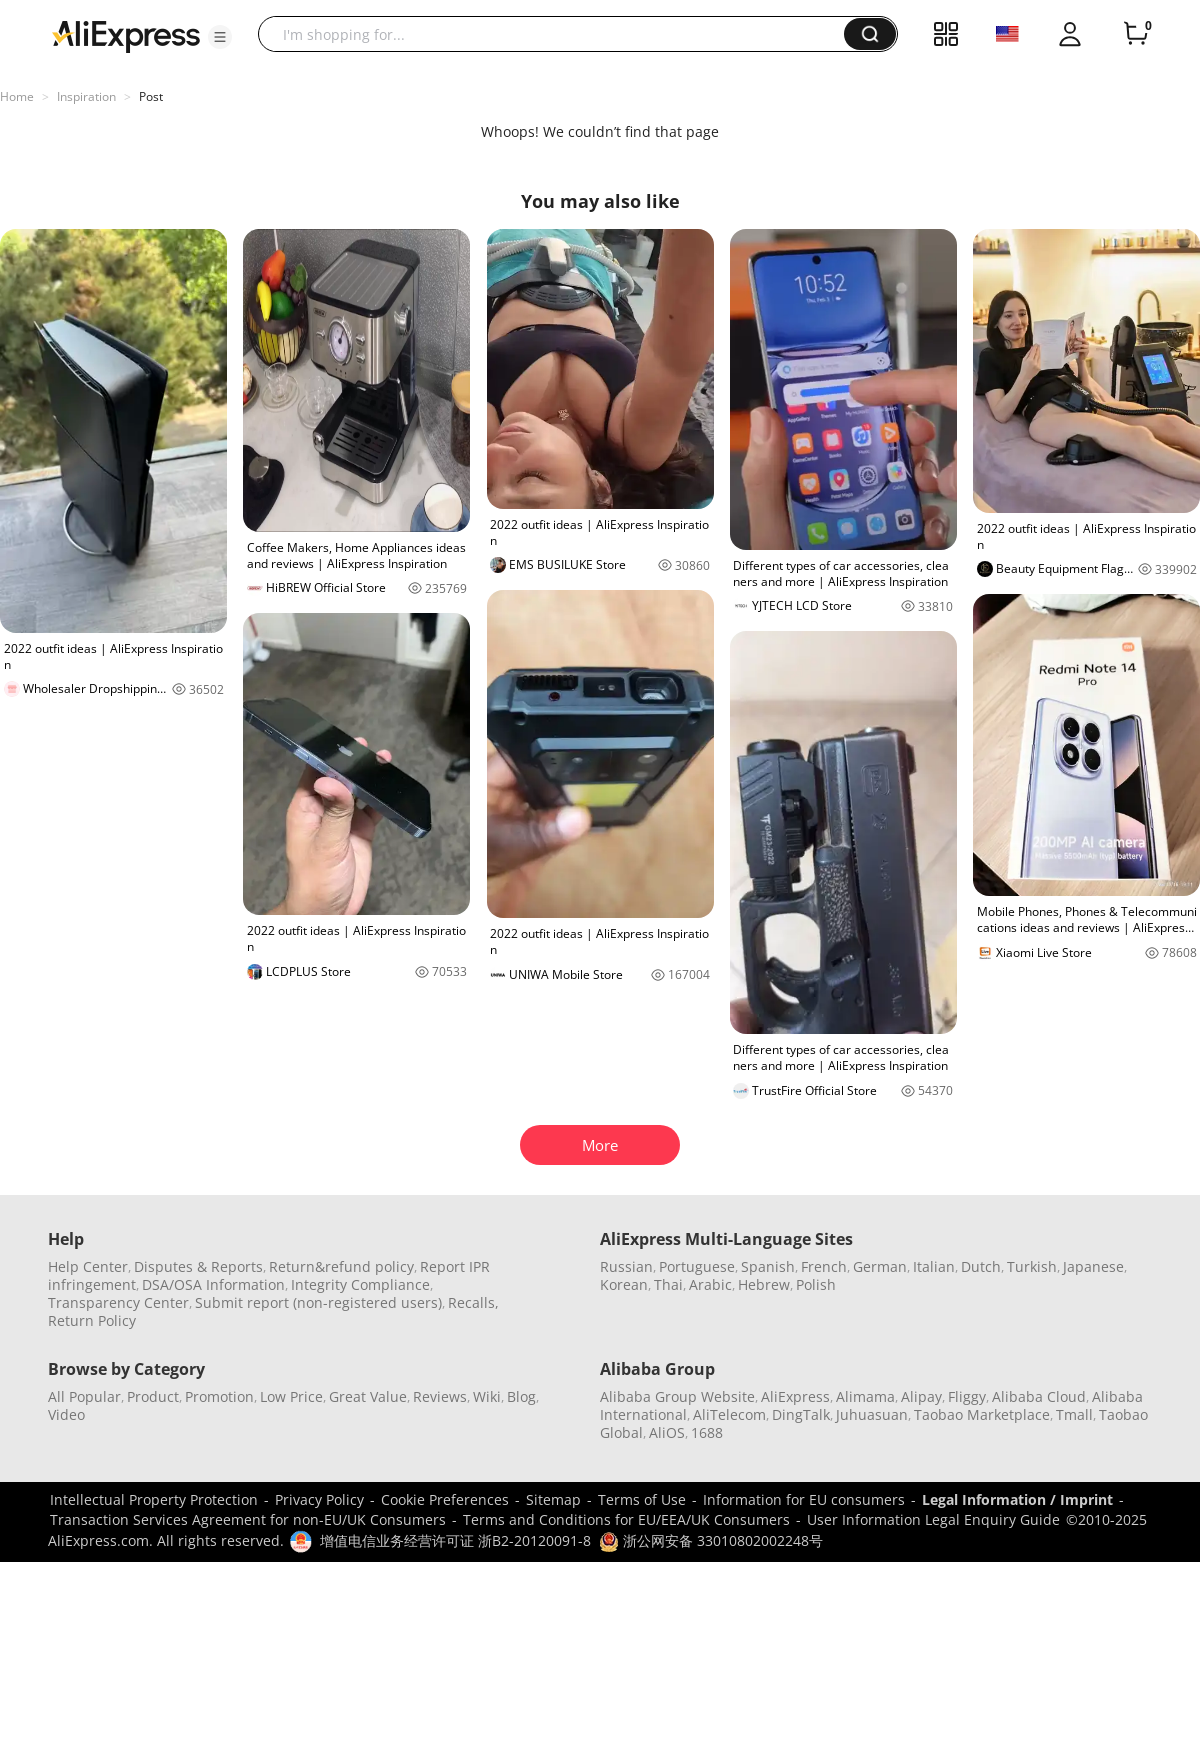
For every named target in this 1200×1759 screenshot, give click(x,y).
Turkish (1032, 1266)
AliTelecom (729, 1414)
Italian (934, 1266)
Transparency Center (118, 1302)
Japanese (1093, 1266)
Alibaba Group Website (677, 1396)
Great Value (368, 1396)
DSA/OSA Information (213, 1284)
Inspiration (86, 96)
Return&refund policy (341, 1266)
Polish (816, 1284)
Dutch (981, 1266)
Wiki (487, 1396)
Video (66, 1414)
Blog (521, 1396)
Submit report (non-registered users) (318, 1302)
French (824, 1266)
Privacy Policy (319, 1499)
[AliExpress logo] (126, 35)
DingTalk (801, 1414)
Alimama (865, 1396)
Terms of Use (642, 1499)
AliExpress (795, 1396)
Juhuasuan (872, 1414)
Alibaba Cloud (1039, 1396)
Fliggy (967, 1396)
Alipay (921, 1396)
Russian (626, 1266)
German (880, 1266)
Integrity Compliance (360, 1284)
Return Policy (92, 1320)
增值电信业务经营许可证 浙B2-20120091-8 (455, 1540)
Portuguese (697, 1266)
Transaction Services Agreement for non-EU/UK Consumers (248, 1519)
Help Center (88, 1266)
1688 (707, 1432)
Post (151, 96)
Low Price (291, 1396)
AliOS (667, 1432)
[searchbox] (558, 34)
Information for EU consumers (804, 1499)
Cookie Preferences (445, 1499)
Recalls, (473, 1302)
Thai (668, 1284)
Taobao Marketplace (982, 1414)
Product (153, 1396)
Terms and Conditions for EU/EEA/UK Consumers (626, 1519)
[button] (220, 37)
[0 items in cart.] (1136, 34)
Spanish (768, 1266)
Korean (624, 1284)
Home (17, 96)
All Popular (84, 1396)
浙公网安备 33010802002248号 (711, 1540)
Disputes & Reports (198, 1266)
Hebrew (764, 1284)
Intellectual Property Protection (154, 1499)
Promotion (219, 1396)
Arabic (710, 1284)
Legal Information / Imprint (1017, 1499)
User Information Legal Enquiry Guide (933, 1519)
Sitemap (553, 1499)
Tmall (1074, 1414)
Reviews (440, 1396)
